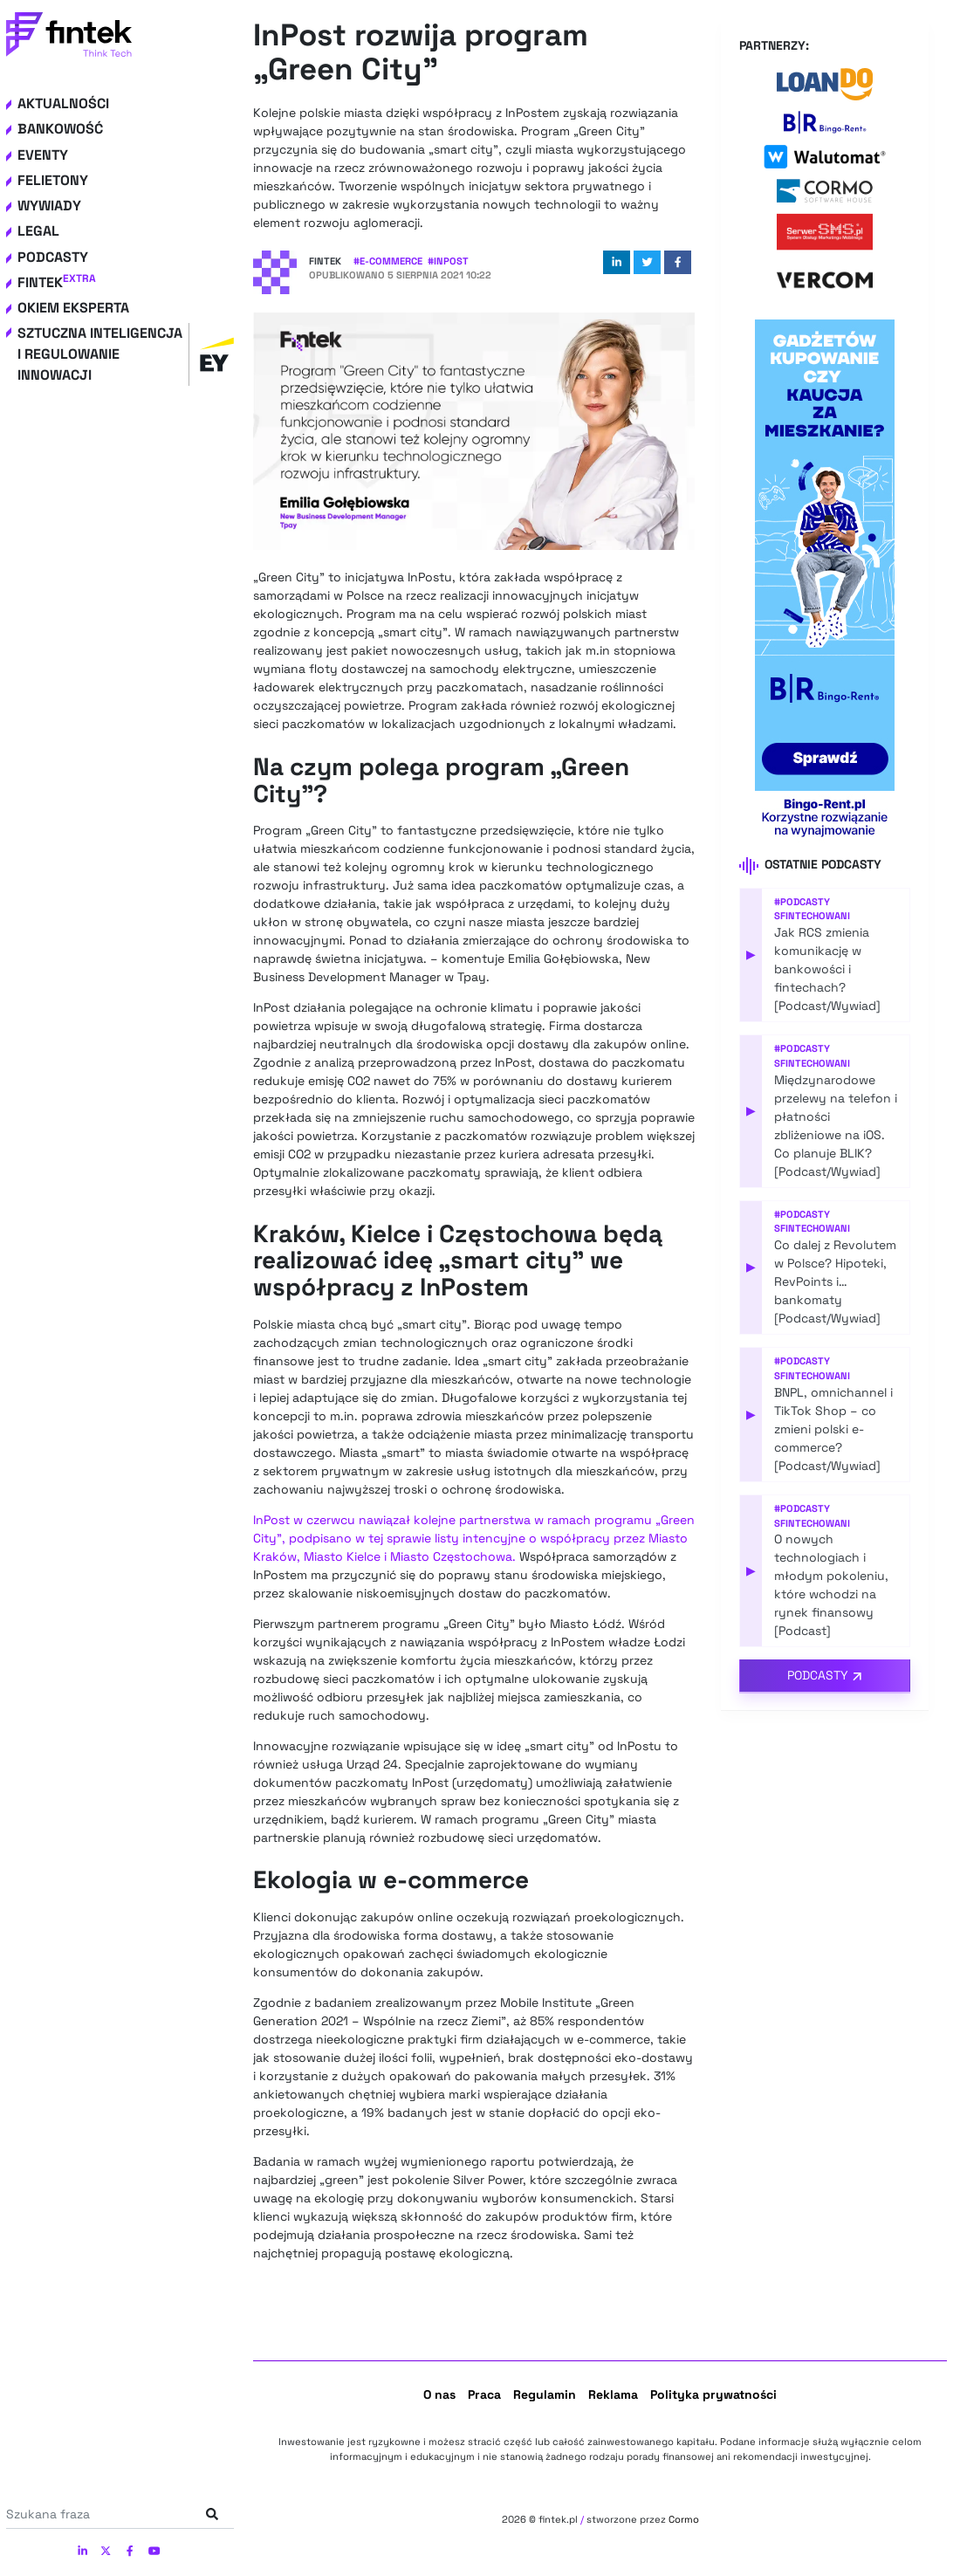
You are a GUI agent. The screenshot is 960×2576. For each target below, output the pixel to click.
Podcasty (52, 257)
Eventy (42, 155)
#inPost (448, 261)
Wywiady (49, 205)
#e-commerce (387, 261)
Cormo (684, 2519)
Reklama (613, 2394)
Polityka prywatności (713, 2394)
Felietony (52, 180)
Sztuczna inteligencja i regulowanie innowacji (125, 354)
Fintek (56, 282)
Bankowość (60, 129)
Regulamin (544, 2394)
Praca (484, 2394)
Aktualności (63, 103)
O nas (439, 2394)
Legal (38, 231)
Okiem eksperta (73, 308)
